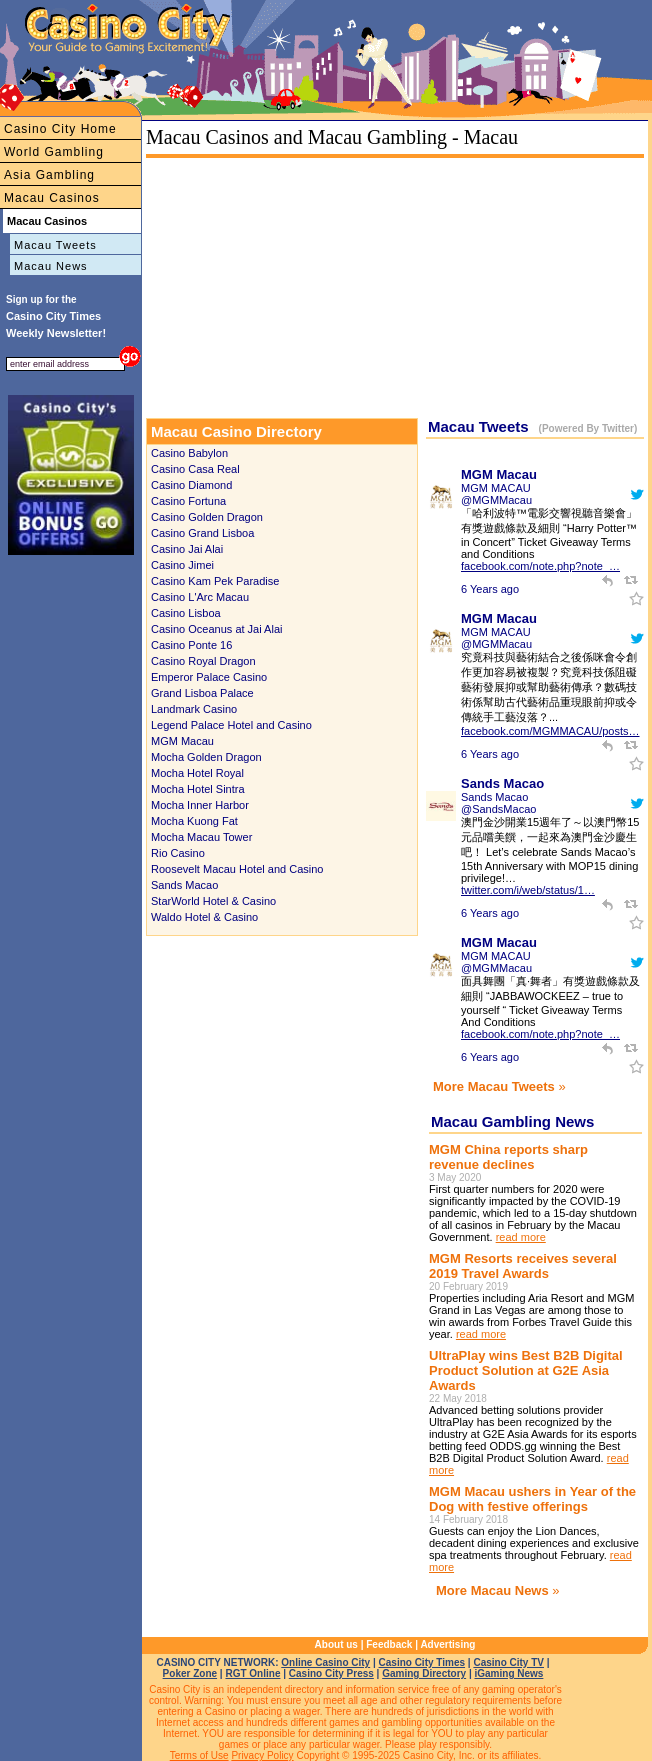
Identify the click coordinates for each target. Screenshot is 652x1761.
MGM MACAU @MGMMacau (496, 494)
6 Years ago (490, 589)
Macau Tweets (55, 245)
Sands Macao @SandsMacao (498, 803)
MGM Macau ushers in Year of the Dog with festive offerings (532, 1499)
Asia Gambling (49, 175)
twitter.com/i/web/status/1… (528, 890)
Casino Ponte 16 (191, 645)
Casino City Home (60, 129)
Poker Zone (190, 1673)
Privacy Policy (262, 1755)
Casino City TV (508, 1662)
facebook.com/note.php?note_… (540, 566)
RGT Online (252, 1673)
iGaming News (508, 1673)
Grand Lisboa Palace (202, 693)
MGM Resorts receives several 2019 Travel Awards (523, 1266)
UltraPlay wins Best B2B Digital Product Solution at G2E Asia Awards (526, 1370)
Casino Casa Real (195, 469)
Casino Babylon (189, 453)
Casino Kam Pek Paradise (215, 581)
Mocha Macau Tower (201, 837)
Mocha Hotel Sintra (198, 789)
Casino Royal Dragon (203, 661)
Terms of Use (199, 1755)
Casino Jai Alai (187, 549)
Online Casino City (325, 1662)
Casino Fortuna (188, 501)
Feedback (389, 1644)
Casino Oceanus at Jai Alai (216, 629)
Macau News (51, 266)
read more (521, 1237)
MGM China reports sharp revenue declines (508, 1157)
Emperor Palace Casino (209, 677)
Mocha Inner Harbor (200, 805)
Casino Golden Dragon (207, 517)
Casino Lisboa (186, 613)
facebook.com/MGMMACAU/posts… (550, 731)
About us (336, 1644)
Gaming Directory (424, 1673)
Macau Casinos (52, 198)
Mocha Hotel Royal (197, 773)
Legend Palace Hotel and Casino (231, 725)
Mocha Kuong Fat (194, 821)
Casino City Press (331, 1673)
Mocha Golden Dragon (206, 757)
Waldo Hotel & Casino (204, 917)
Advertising (447, 1644)
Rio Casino (178, 853)
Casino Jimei (182, 565)
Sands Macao (184, 885)
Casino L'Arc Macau (200, 597)
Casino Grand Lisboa (202, 533)
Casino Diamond (191, 485)
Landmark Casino (194, 709)
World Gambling (54, 152)
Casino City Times (422, 1662)
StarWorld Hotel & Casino (213, 901)
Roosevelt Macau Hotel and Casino (237, 869)
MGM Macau (182, 741)
